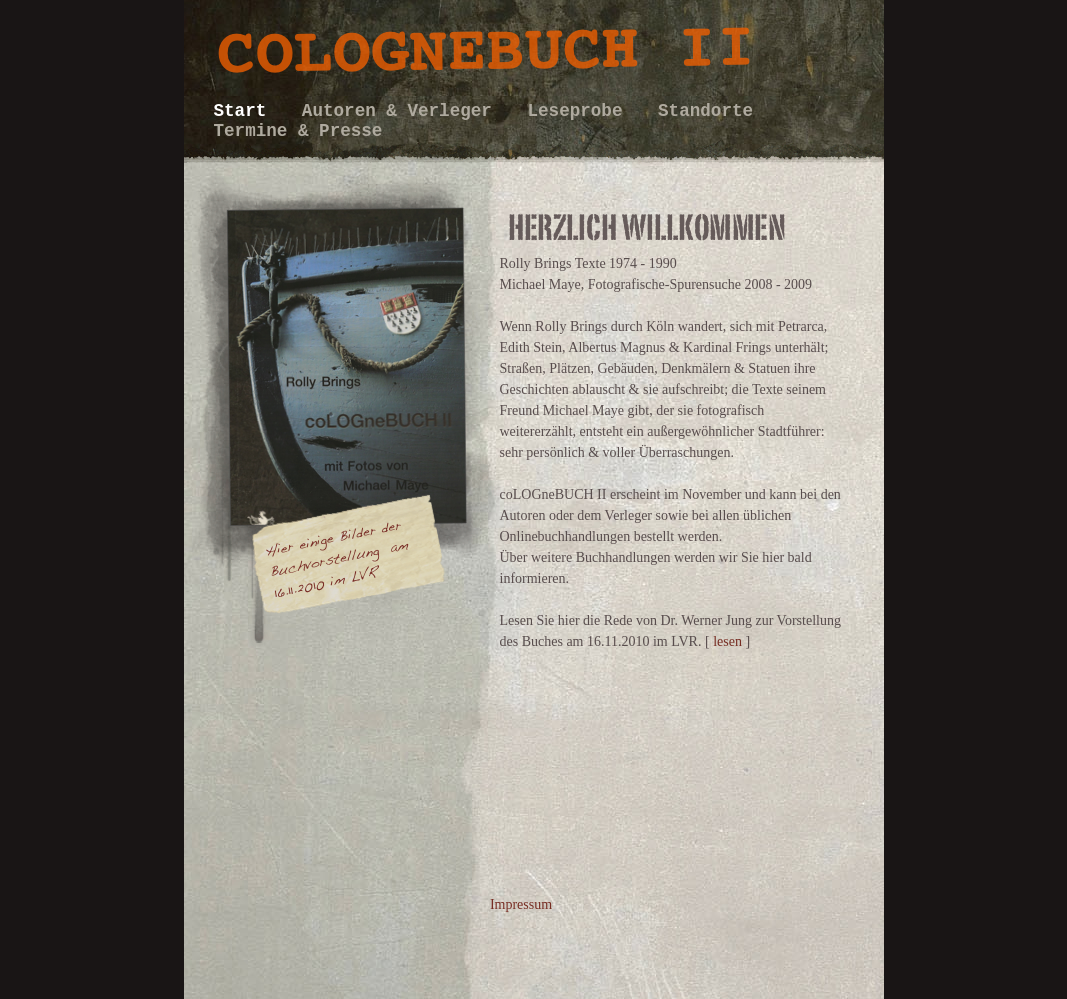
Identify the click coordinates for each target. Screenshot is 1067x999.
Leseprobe (580, 111)
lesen (727, 641)
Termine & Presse (298, 131)
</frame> (327, 785)
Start (245, 111)
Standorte (705, 111)
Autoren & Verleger (402, 111)
